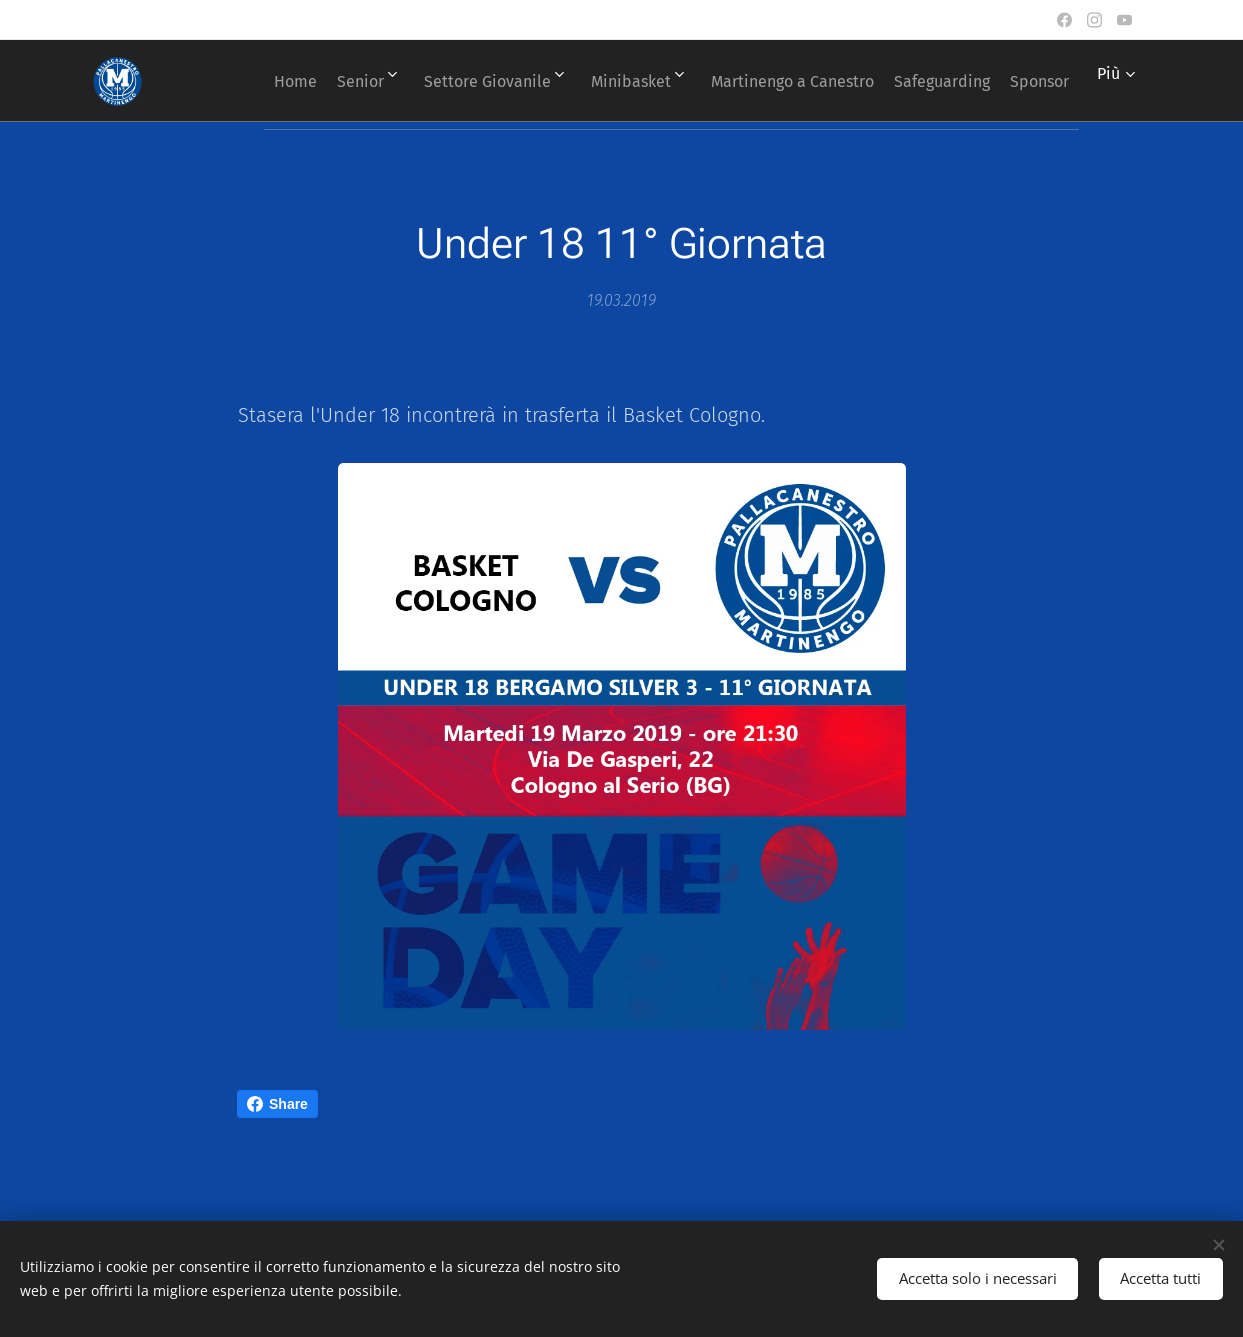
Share (277, 1104)
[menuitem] (304, 81)
